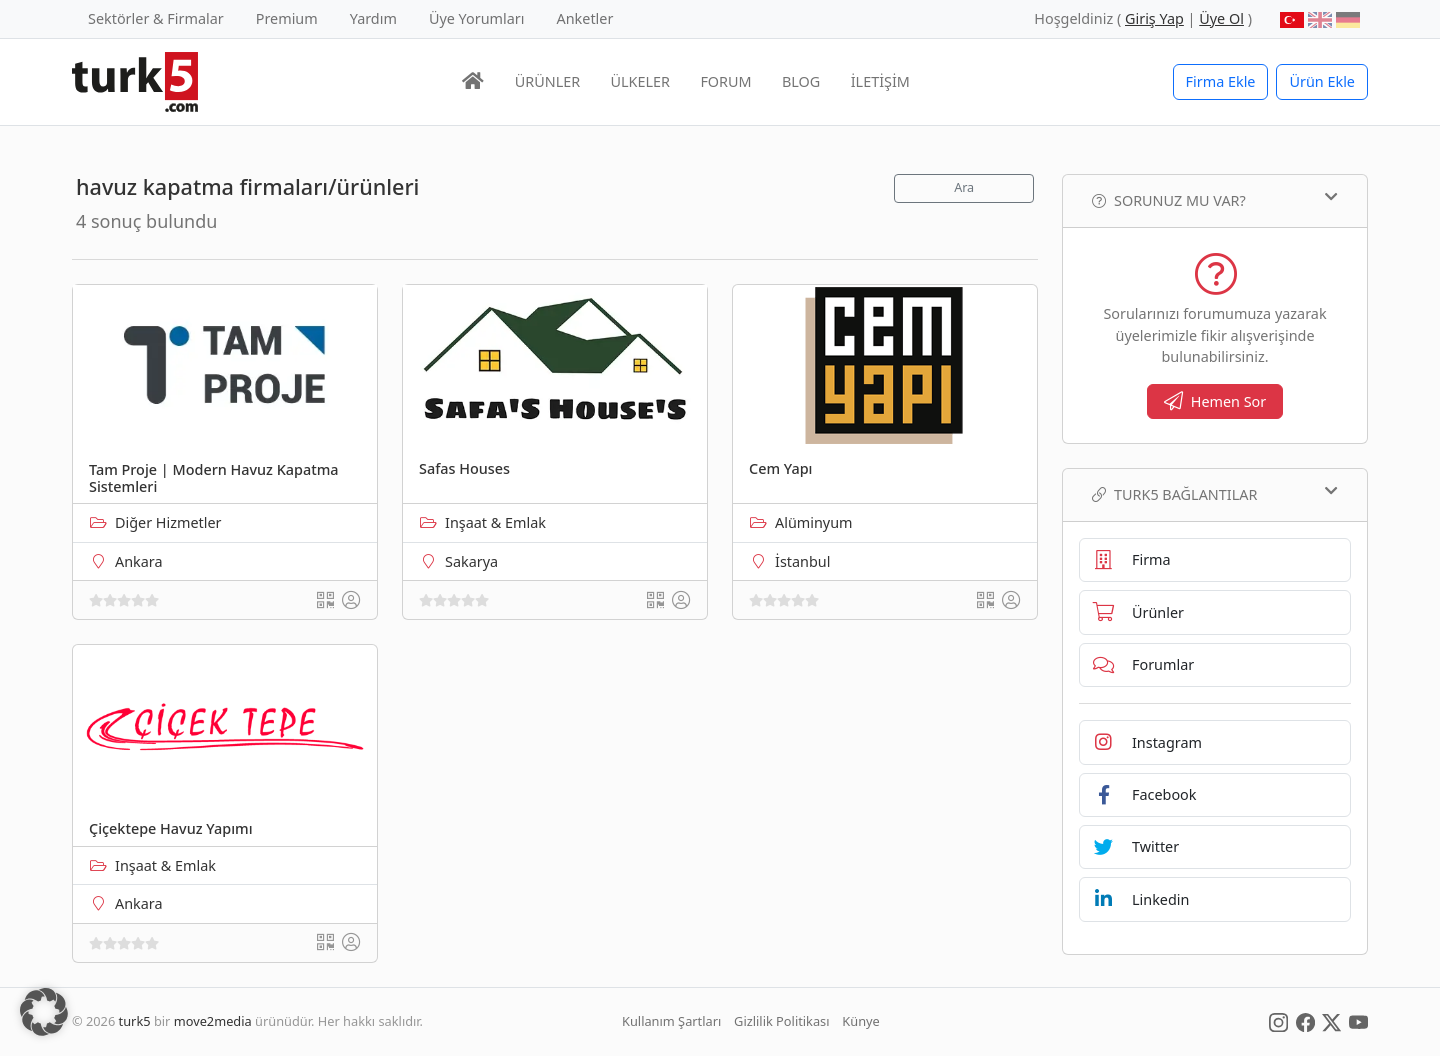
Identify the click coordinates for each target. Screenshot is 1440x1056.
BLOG (801, 81)
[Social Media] (1278, 1021)
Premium (287, 18)
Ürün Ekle (1322, 81)
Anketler (585, 18)
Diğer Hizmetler (168, 522)
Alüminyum (814, 522)
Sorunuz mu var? (1215, 200)
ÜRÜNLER (547, 81)
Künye (860, 1021)
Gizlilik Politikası (781, 1021)
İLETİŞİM (880, 81)
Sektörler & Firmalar (156, 18)
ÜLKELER (640, 81)
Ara (964, 187)
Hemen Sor (1215, 401)
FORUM (725, 81)
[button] (44, 1012)
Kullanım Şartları (671, 1021)
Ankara (139, 561)
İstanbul (802, 561)
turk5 (135, 1021)
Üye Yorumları (477, 18)
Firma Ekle (1221, 81)
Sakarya (471, 561)
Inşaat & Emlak (495, 522)
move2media (213, 1021)
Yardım (373, 18)
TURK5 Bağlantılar (1215, 494)
